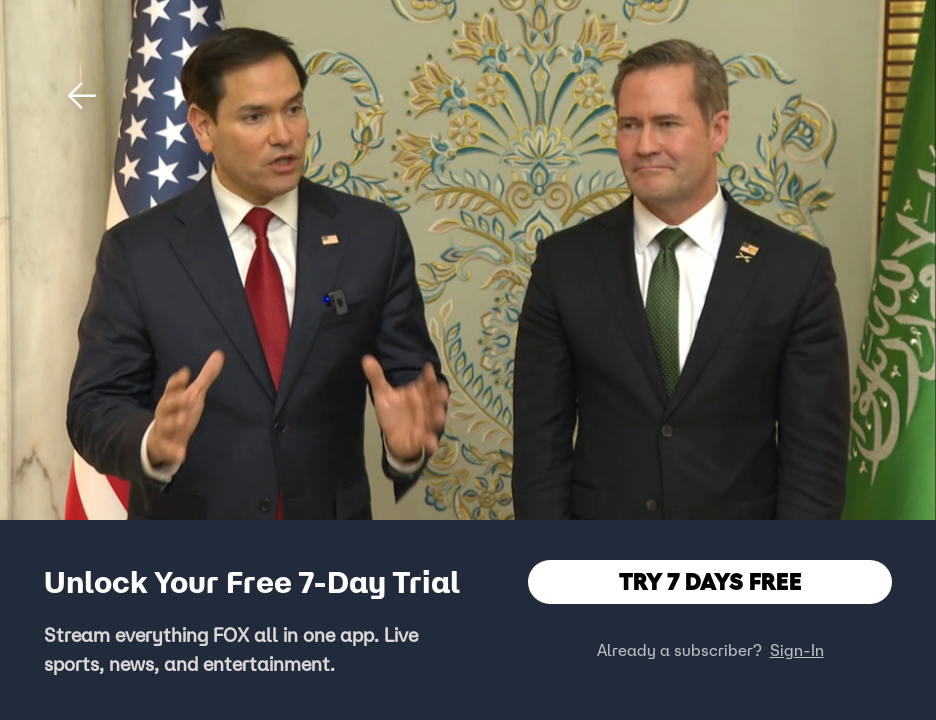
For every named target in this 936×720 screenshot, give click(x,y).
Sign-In (797, 650)
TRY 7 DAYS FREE (710, 581)
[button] (82, 96)
